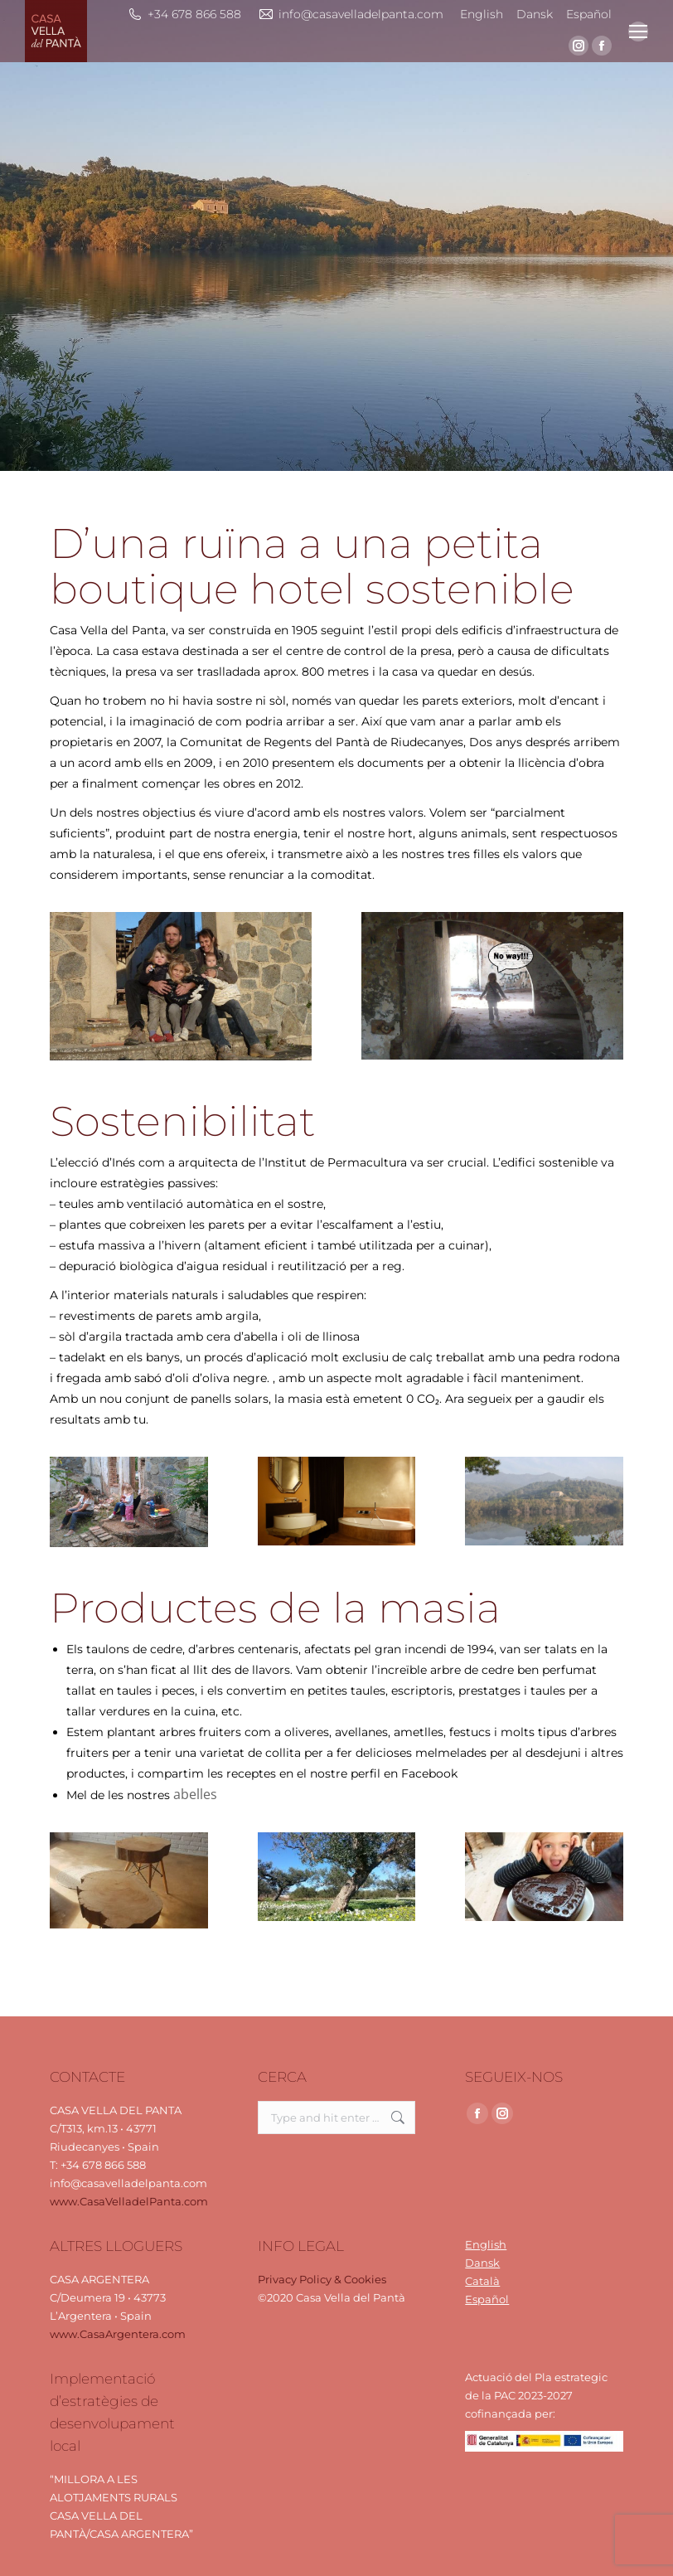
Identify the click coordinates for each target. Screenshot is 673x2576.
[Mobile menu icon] (638, 31)
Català (482, 2280)
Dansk (482, 2262)
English (485, 2244)
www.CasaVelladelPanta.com (129, 2201)
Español (487, 2299)
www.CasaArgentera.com (118, 2334)
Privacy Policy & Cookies (322, 2279)
